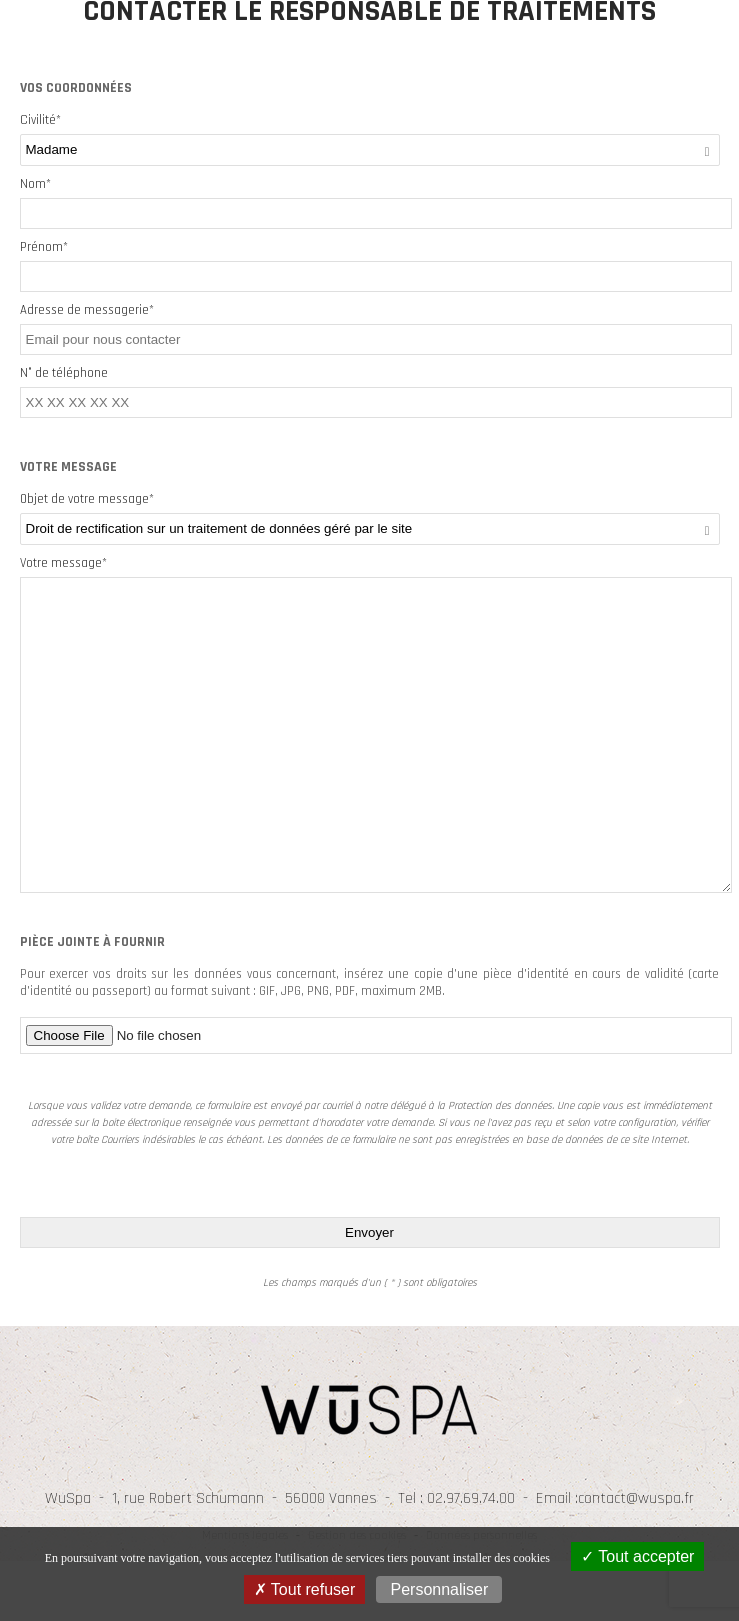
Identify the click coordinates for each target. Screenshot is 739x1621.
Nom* (35, 184)
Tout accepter (637, 1556)
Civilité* (40, 120)
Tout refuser (305, 1589)
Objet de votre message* (87, 499)
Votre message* (63, 563)
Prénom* (44, 247)
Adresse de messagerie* (87, 310)
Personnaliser (439, 1589)
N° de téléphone (64, 373)
